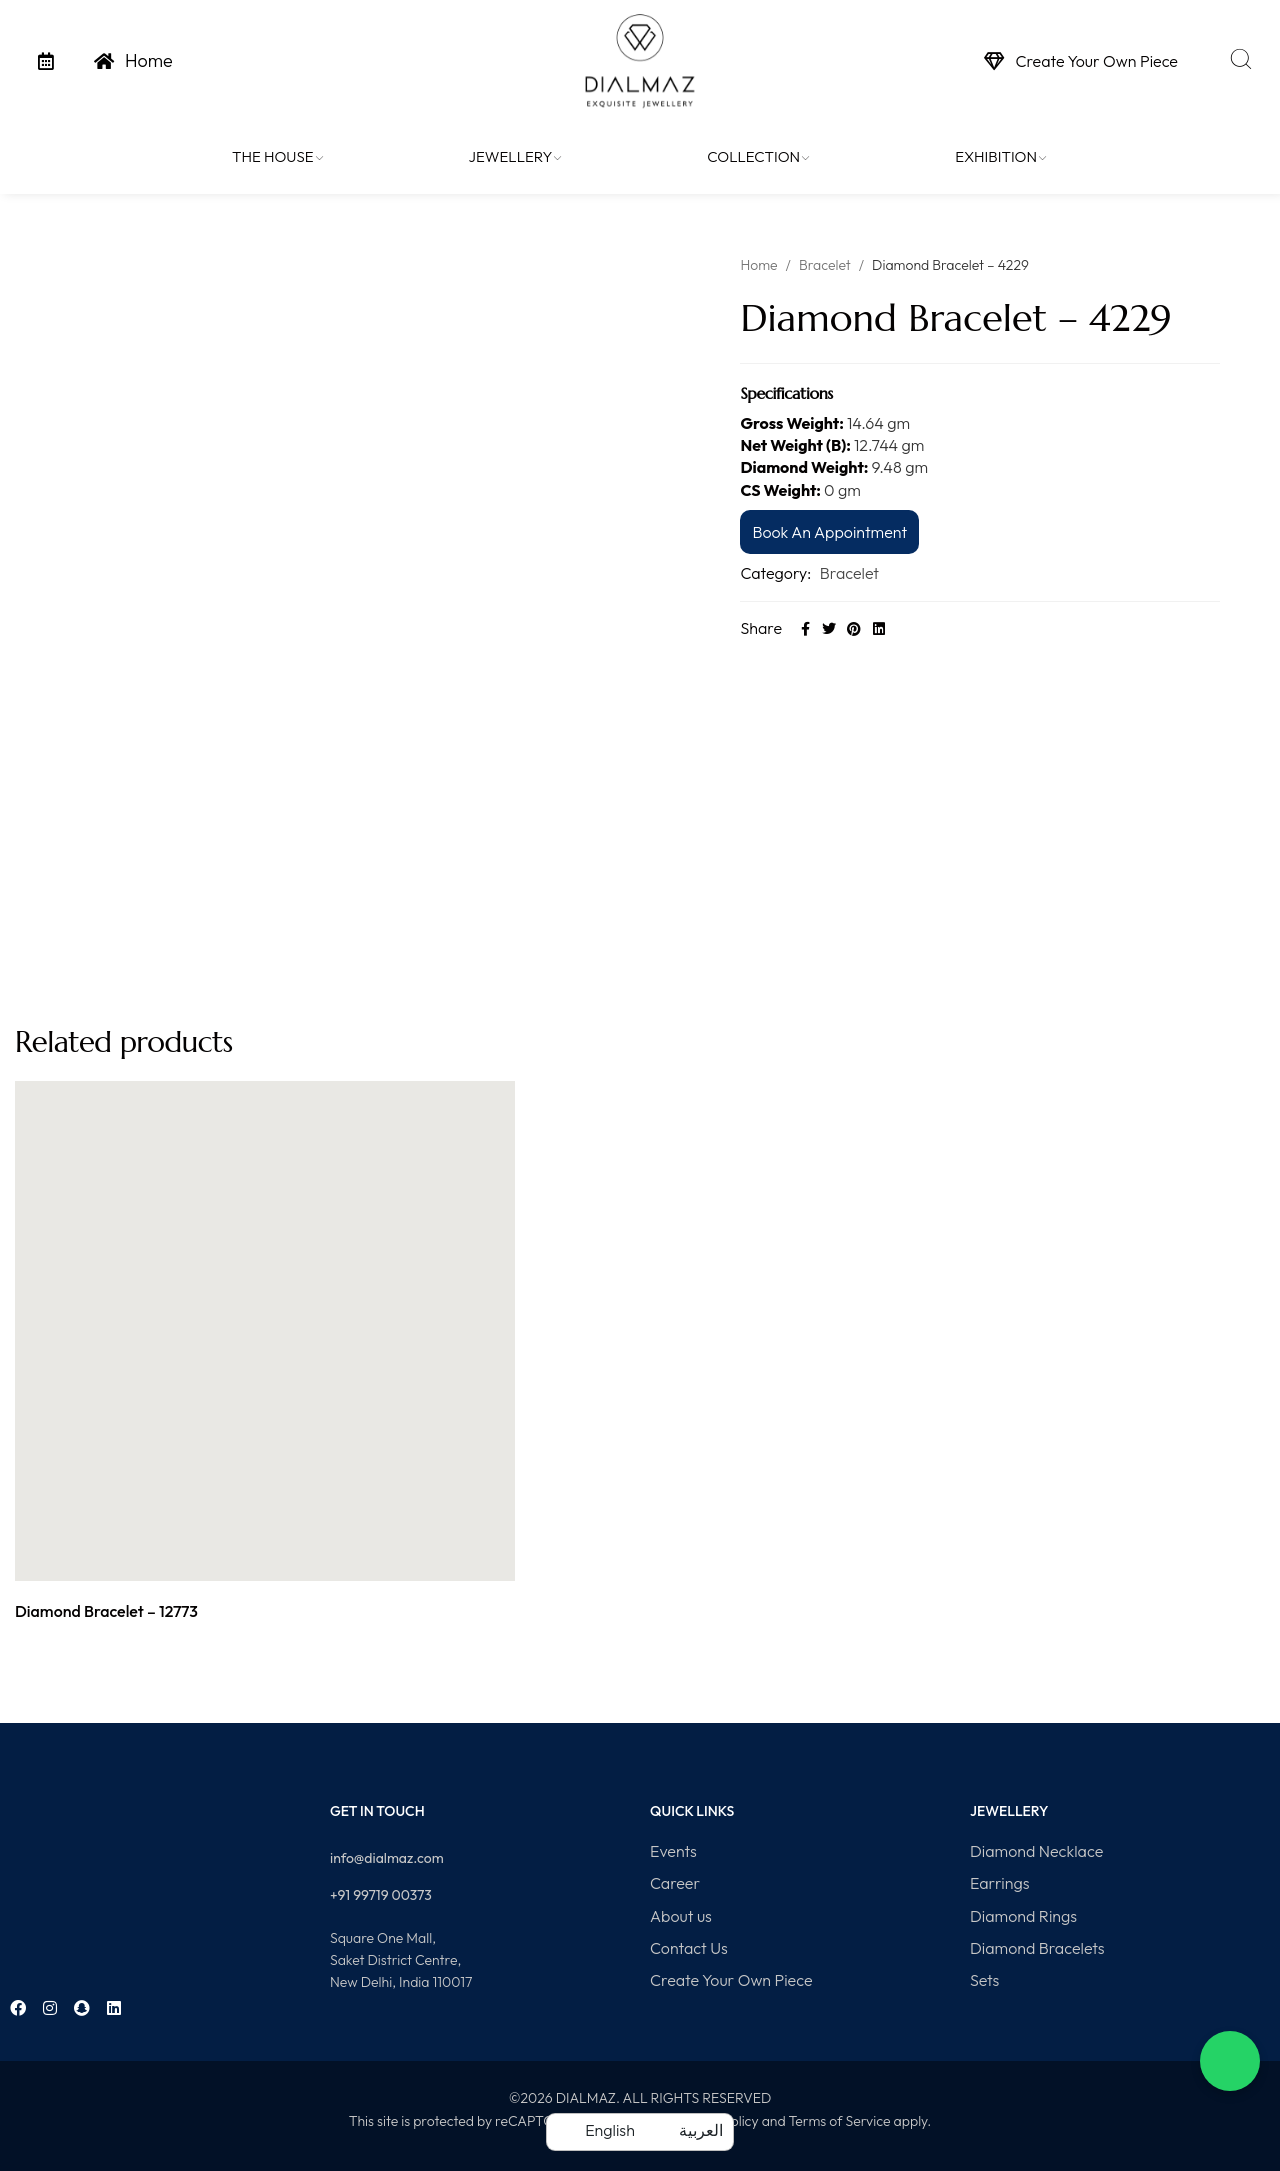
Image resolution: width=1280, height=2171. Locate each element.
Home (758, 265)
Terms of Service (839, 2121)
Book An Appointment (829, 532)
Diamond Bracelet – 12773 (106, 1611)
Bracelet (825, 265)
